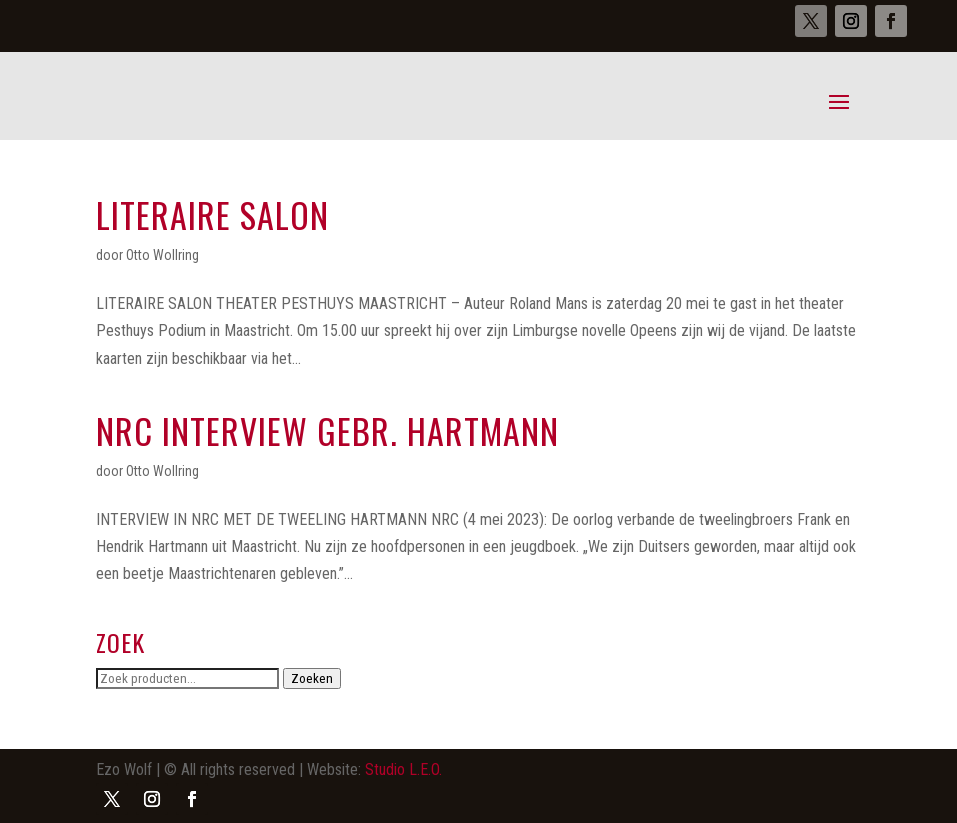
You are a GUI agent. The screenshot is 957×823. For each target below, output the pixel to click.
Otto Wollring (162, 255)
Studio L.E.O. (403, 769)
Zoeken (312, 678)
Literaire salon (212, 214)
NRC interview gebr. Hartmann (327, 430)
